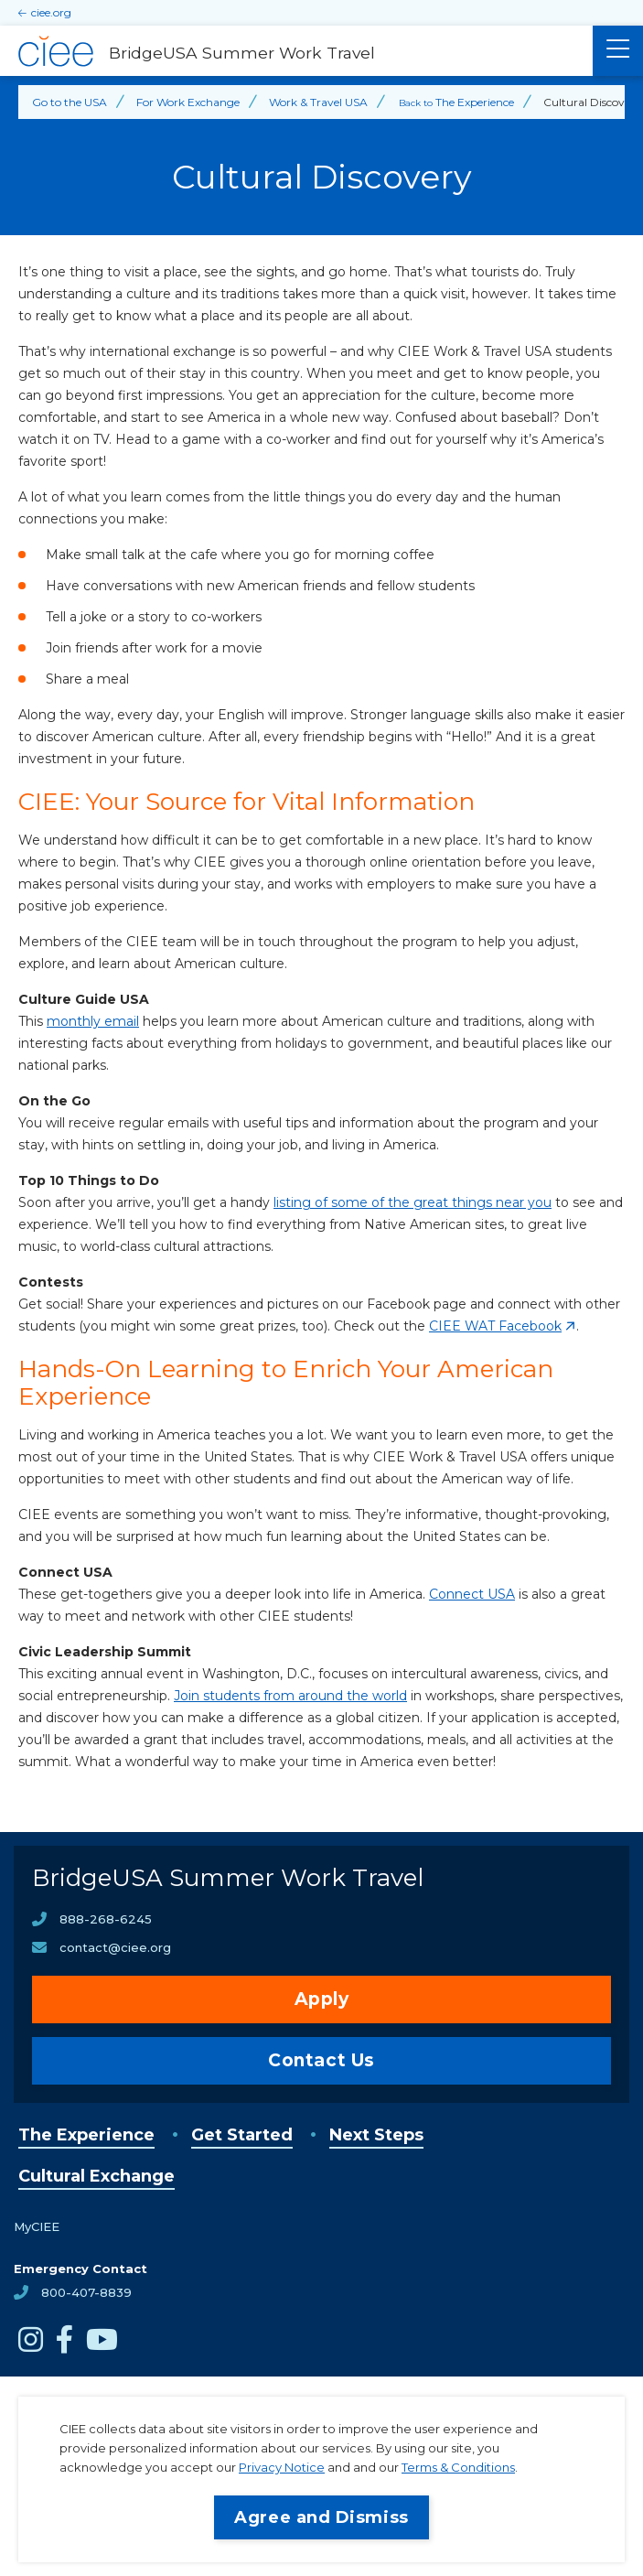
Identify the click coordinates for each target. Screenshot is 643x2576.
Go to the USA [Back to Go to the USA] (69, 102)
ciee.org (51, 12)
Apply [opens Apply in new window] (322, 1999)
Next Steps (376, 2135)
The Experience (86, 2135)
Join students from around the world (290, 1695)
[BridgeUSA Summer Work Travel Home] (296, 51)
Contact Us (321, 2060)
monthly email (93, 1021)
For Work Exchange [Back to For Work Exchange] (188, 102)
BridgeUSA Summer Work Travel (227, 1877)
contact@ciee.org (115, 1947)
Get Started (242, 2135)
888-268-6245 (105, 1919)
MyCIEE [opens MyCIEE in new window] (36, 2226)
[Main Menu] (618, 51)
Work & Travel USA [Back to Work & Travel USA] (318, 102)
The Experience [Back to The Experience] (474, 102)
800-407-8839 (86, 2292)
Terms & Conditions (458, 2467)
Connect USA (472, 1594)
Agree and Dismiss (321, 2517)
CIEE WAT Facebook (495, 1326)
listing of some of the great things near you (412, 1202)
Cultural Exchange (96, 2176)
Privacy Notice (282, 2467)
